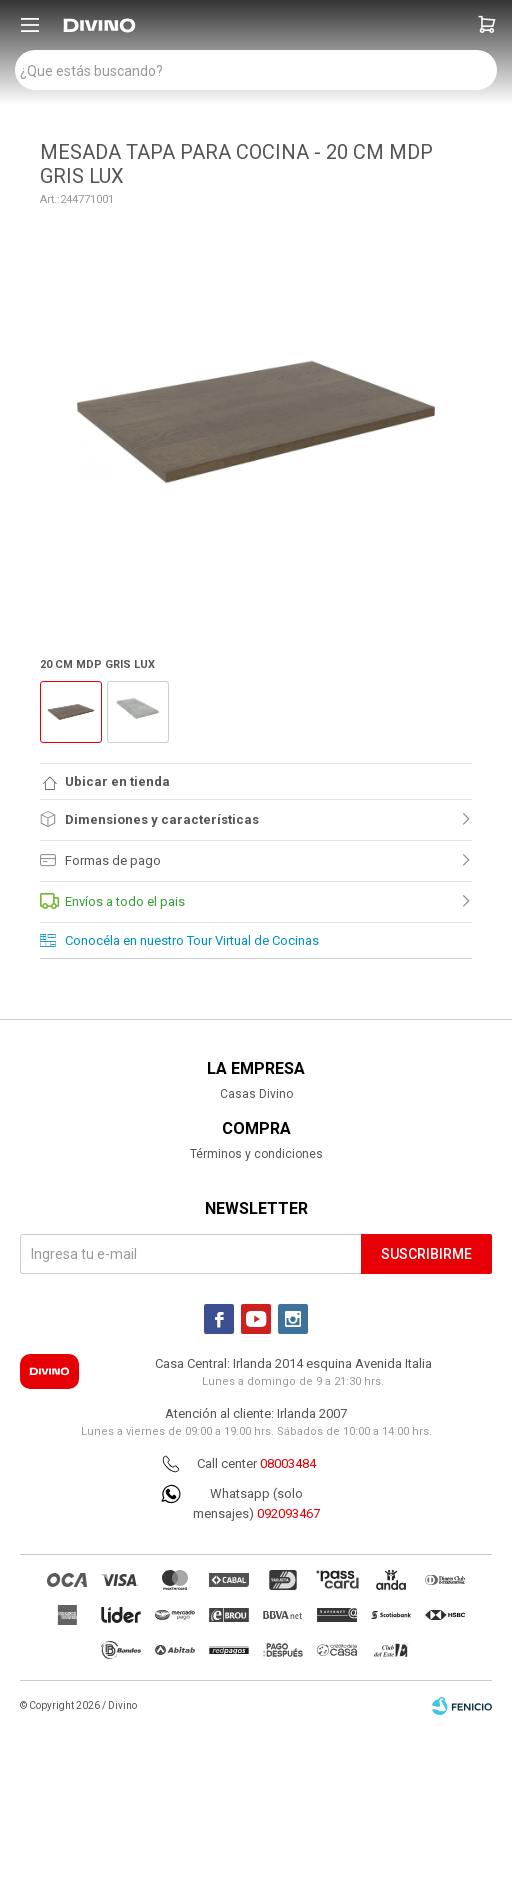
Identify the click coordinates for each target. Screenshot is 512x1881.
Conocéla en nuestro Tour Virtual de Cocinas (192, 940)
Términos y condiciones (256, 1154)
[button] (487, 25)
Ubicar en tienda (117, 781)
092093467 (288, 1513)
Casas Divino (256, 1094)
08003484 (288, 1463)
